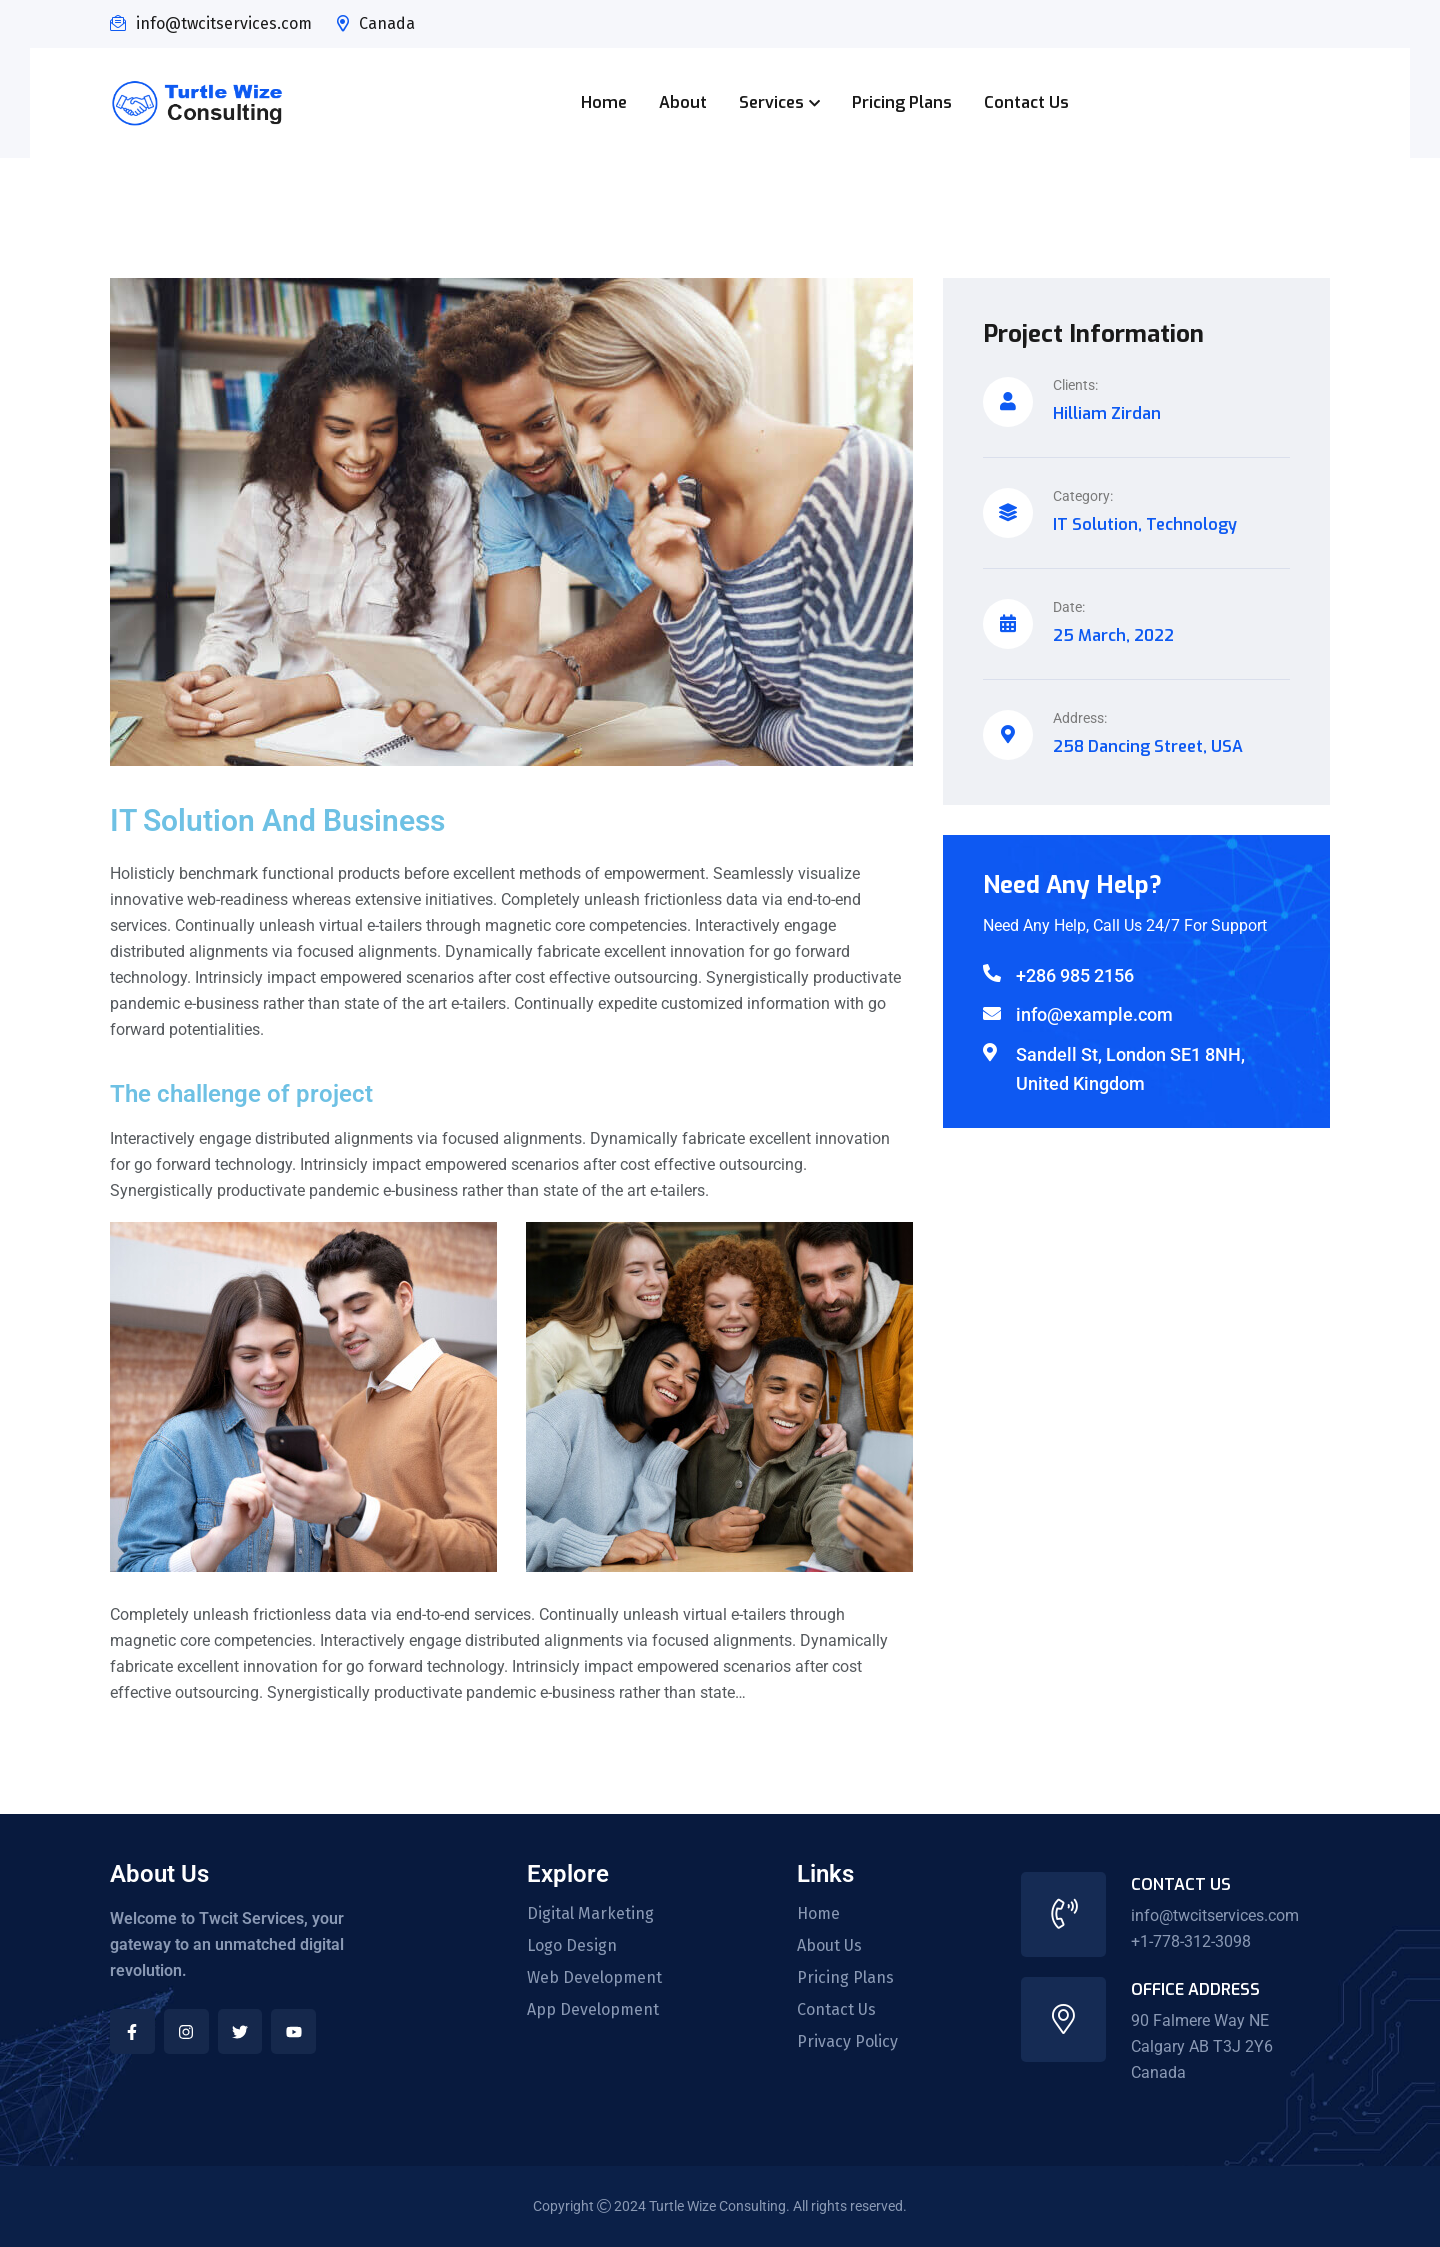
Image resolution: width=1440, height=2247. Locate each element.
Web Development (594, 1978)
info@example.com (1094, 1014)
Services (771, 102)
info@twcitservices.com (224, 23)
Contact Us (1026, 102)
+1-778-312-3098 (1191, 1941)
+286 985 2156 (1075, 975)
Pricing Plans (902, 102)
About (683, 102)
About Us (829, 1946)
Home (604, 102)
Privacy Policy (847, 2042)
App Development (593, 2010)
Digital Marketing (590, 1914)
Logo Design (572, 1946)
